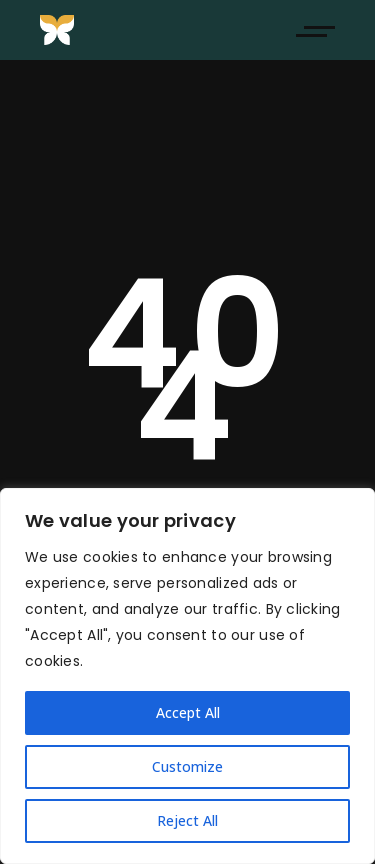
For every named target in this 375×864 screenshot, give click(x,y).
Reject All (187, 820)
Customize (187, 766)
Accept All (188, 712)
